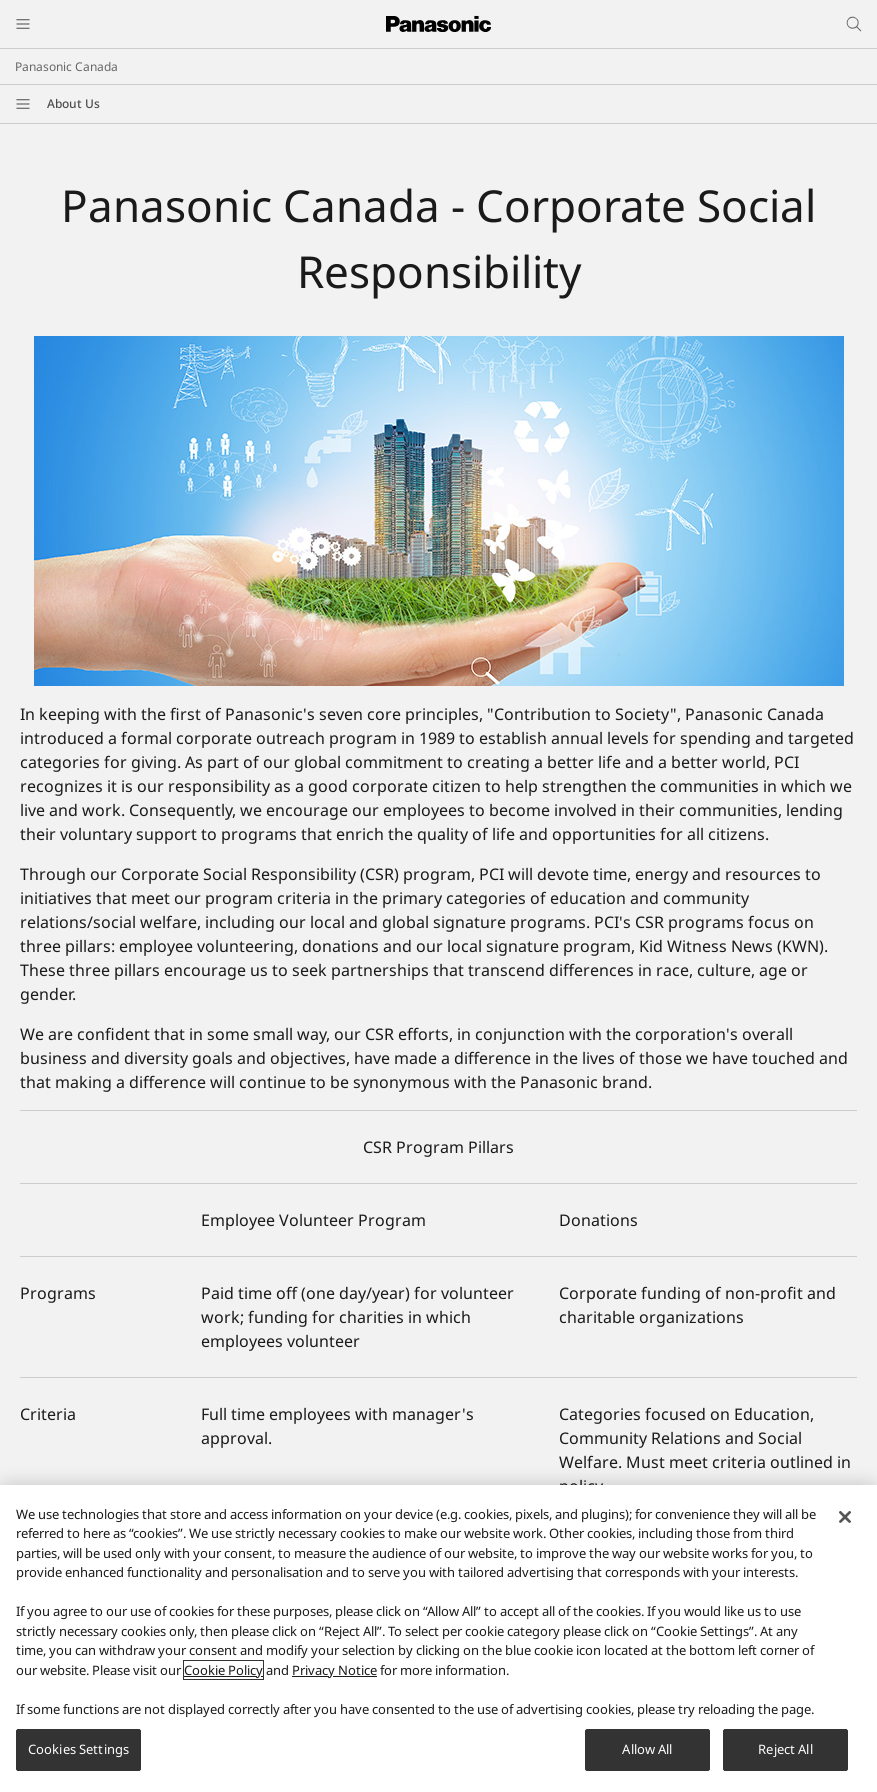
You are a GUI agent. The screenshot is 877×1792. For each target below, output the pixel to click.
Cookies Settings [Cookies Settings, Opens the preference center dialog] (78, 1760)
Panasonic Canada (66, 66)
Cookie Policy (223, 1680)
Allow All (647, 1760)
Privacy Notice (334, 1680)
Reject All (785, 1760)
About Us (73, 103)
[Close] (845, 1527)
